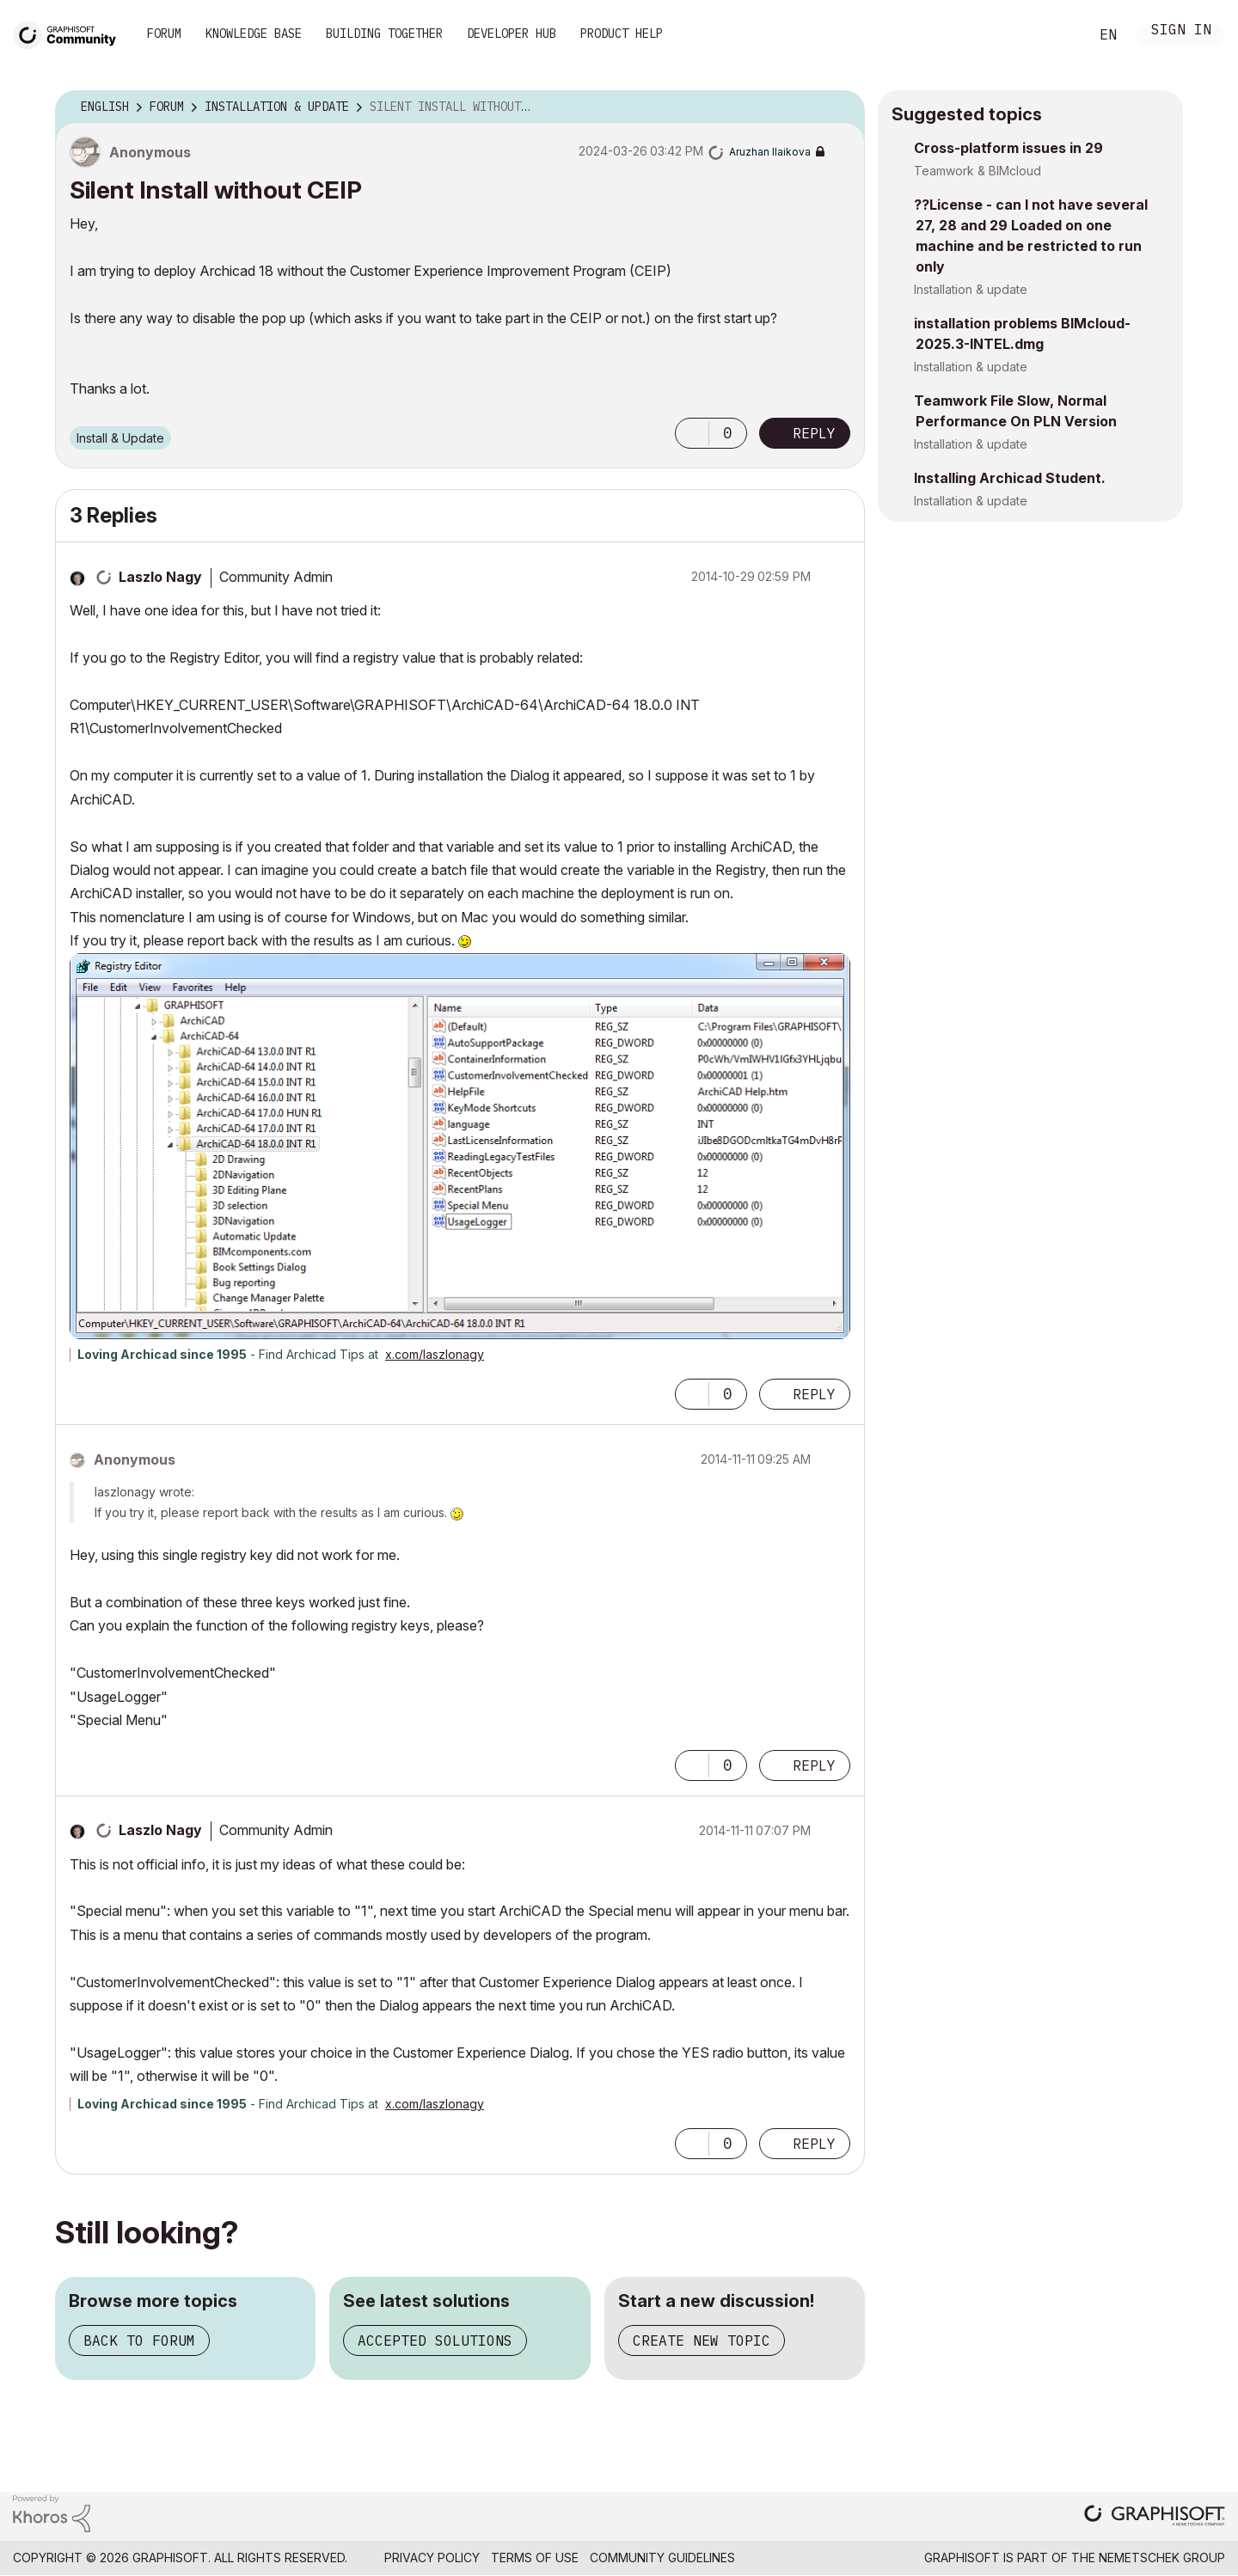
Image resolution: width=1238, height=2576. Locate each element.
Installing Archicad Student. (1010, 477)
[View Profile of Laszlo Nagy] (160, 576)
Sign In (1181, 31)
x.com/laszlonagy (434, 1354)
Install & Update (120, 438)
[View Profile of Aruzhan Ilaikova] (770, 151)
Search (1056, 35)
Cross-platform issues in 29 (1008, 147)
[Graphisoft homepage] (1154, 2517)
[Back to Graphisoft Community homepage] (70, 33)
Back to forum (139, 2340)
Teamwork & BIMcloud (977, 170)
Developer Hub (511, 33)
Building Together (384, 33)
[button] (692, 433)
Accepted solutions (435, 2340)
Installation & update (970, 289)
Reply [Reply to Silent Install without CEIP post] (814, 433)
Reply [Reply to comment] (814, 1394)
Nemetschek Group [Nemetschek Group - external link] (1162, 2557)
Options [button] (841, 107)
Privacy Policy (432, 2557)
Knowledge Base (253, 33)
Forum (164, 33)
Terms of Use (535, 2557)
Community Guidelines (662, 2557)
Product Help (621, 33)
